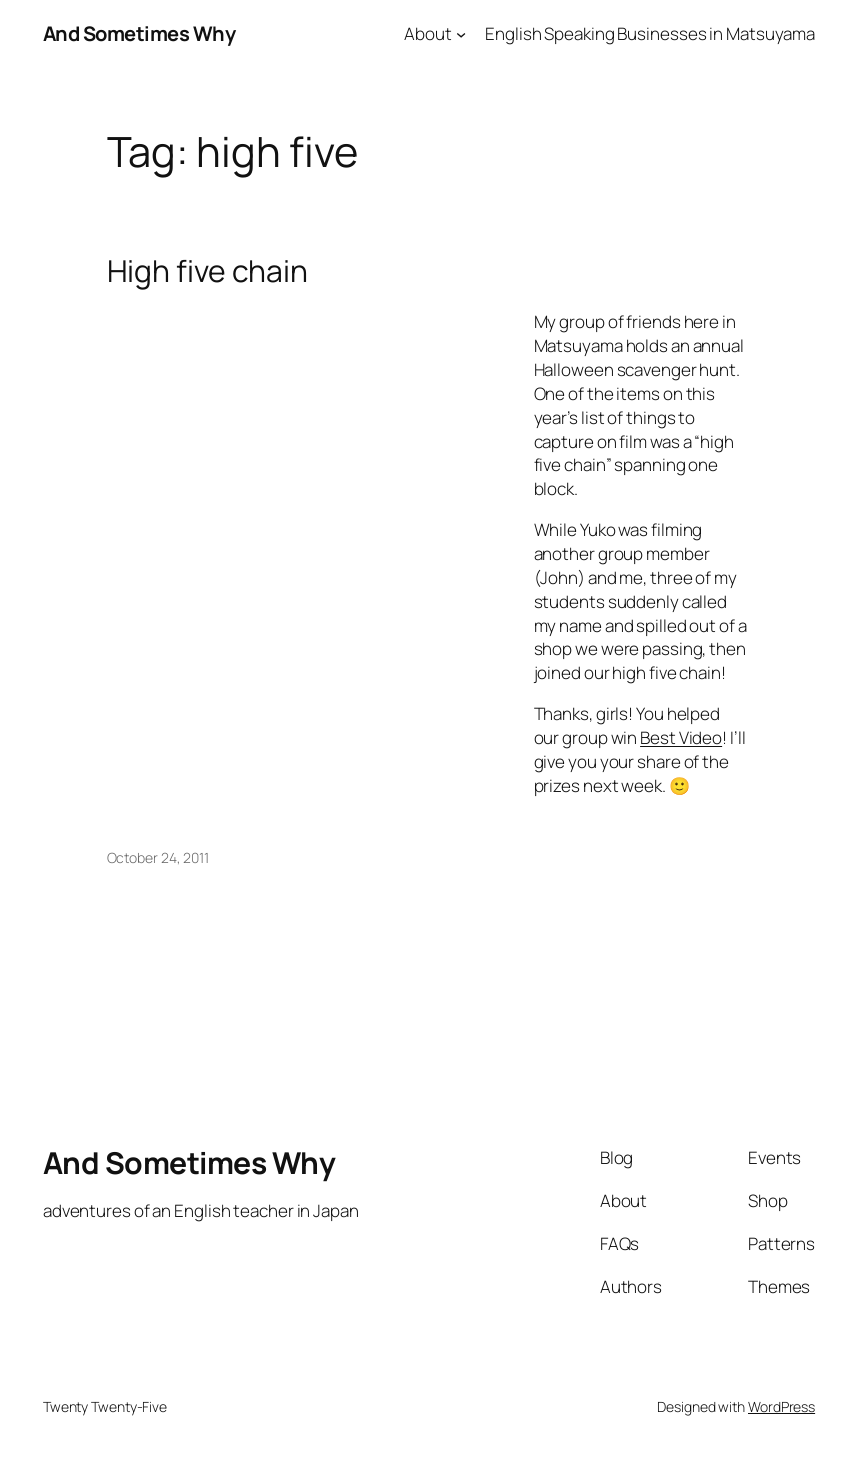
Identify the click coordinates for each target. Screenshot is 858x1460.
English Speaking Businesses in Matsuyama (650, 33)
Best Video (681, 737)
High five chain (208, 271)
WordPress (781, 1406)
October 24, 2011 (158, 857)
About (428, 33)
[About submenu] (461, 34)
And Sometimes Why (139, 33)
